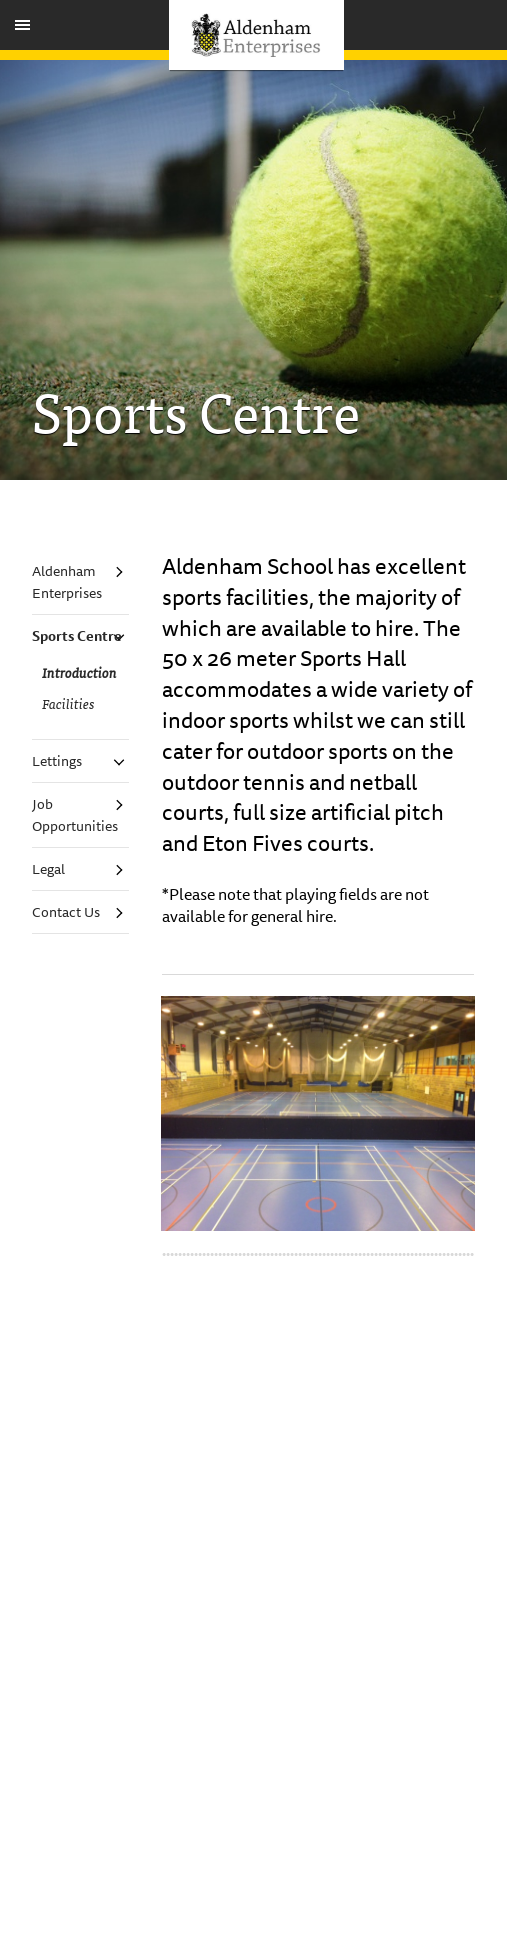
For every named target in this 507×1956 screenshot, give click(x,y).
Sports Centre (77, 636)
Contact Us (66, 912)
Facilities (68, 703)
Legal (48, 869)
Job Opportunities (75, 815)
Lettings (57, 761)
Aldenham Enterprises (67, 582)
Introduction (79, 672)
